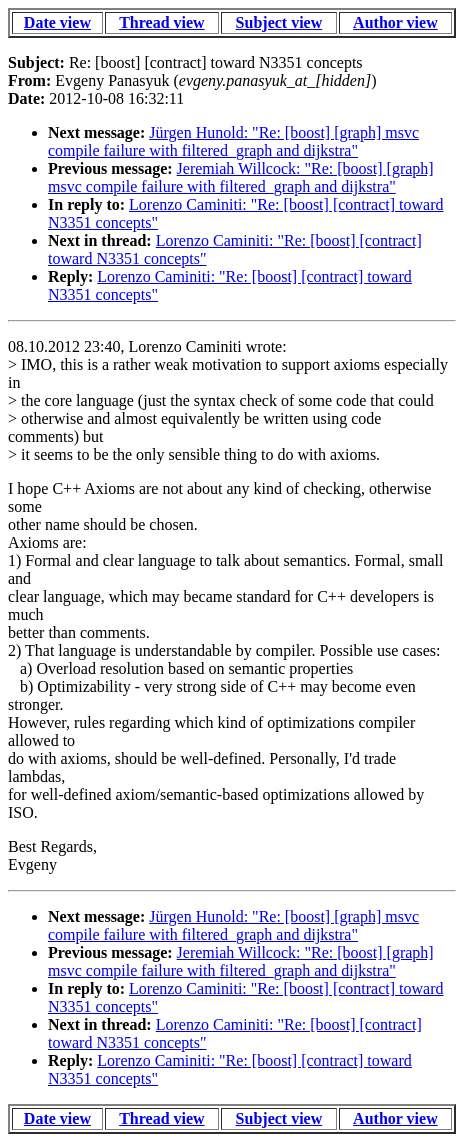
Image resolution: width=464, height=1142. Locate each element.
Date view (57, 22)
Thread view (161, 22)
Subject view (279, 22)
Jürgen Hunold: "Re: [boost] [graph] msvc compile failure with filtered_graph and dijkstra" (233, 141)
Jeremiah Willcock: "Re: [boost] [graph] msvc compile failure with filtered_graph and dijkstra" (241, 177)
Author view (395, 22)
